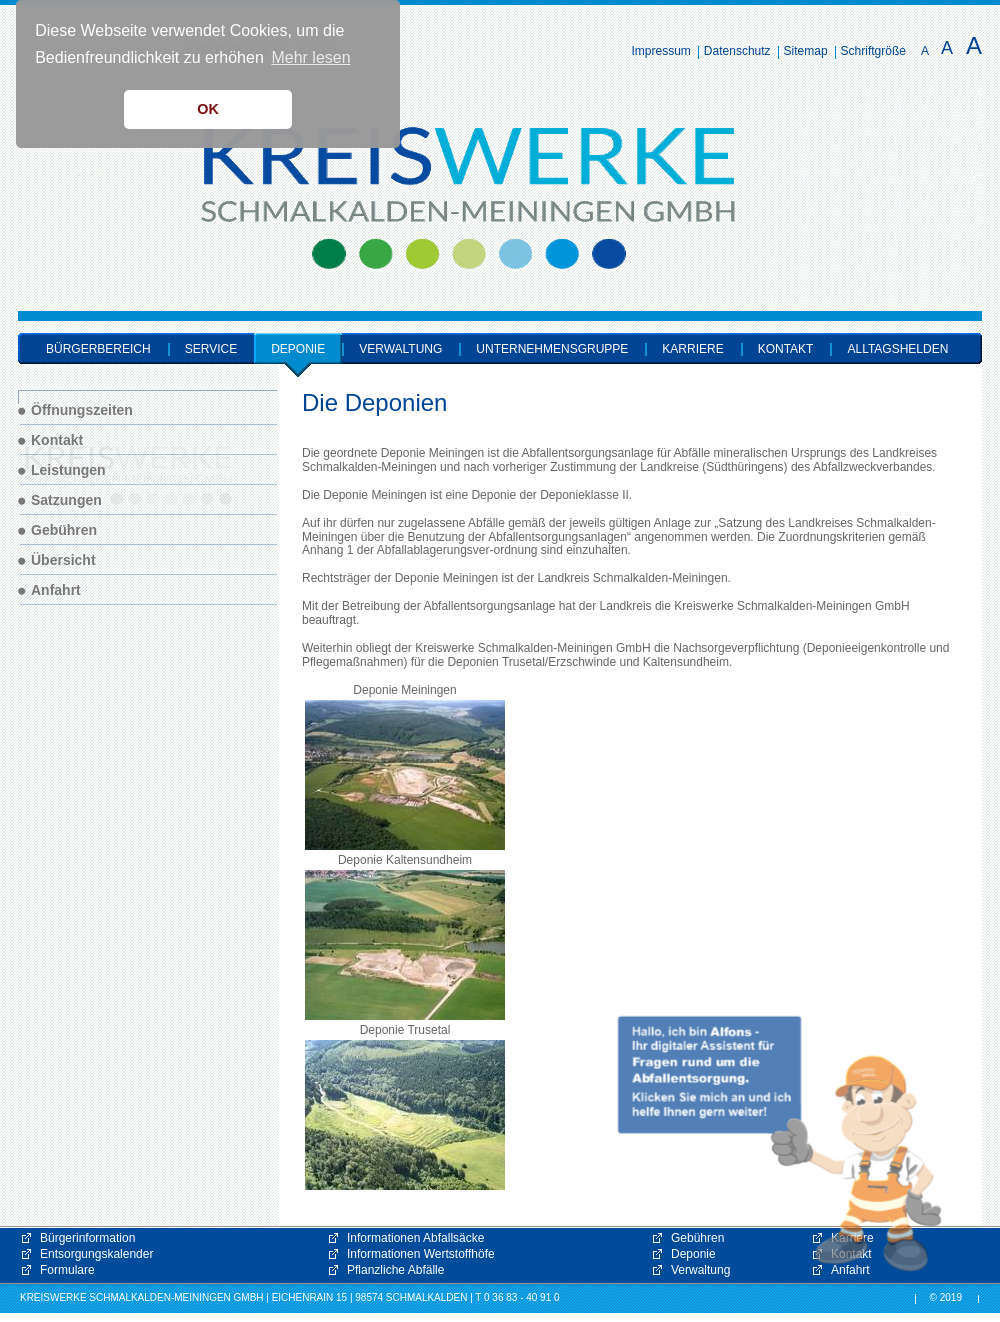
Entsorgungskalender (96, 1254)
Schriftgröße (873, 51)
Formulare (67, 1270)
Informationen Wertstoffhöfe (421, 1254)
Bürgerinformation (87, 1238)
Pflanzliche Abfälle (395, 1270)
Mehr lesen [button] (310, 57)
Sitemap (806, 51)
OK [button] (208, 109)
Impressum (661, 51)
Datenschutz (737, 51)
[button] (780, 1144)
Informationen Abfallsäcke (415, 1238)
